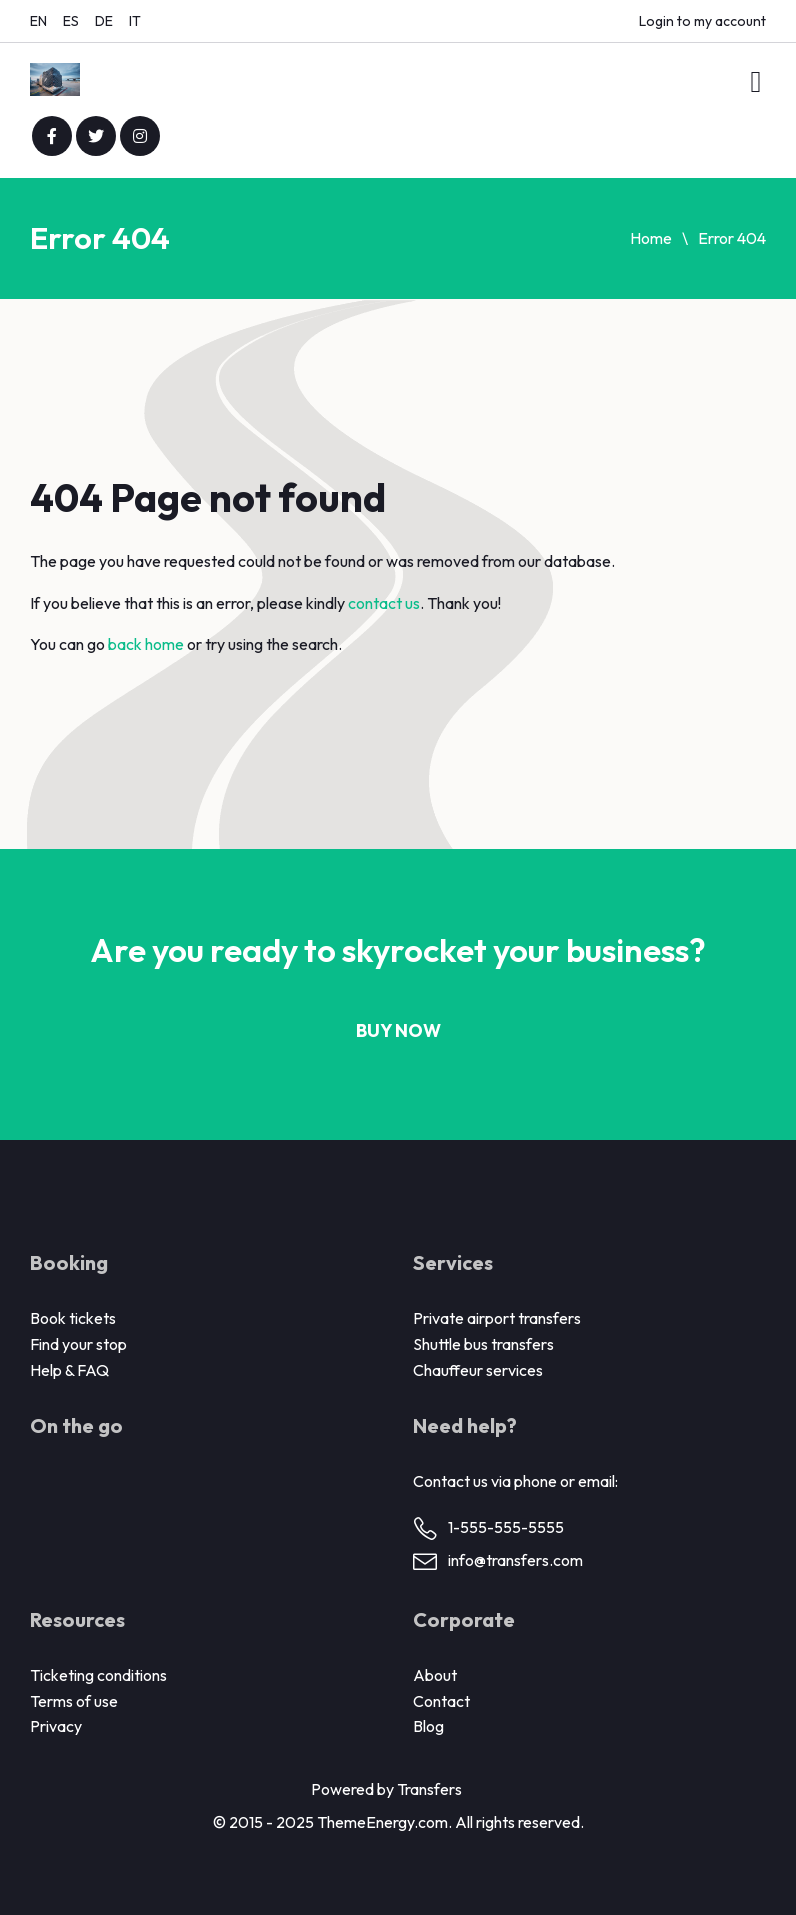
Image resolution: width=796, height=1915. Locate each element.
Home (651, 238)
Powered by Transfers (386, 1789)
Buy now (398, 1030)
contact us (384, 603)
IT (135, 21)
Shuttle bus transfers (483, 1344)
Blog (428, 1726)
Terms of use (74, 1701)
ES (71, 21)
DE (104, 21)
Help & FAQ (69, 1370)
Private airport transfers (497, 1318)
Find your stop (78, 1344)
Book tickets (73, 1318)
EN (38, 21)
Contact (441, 1701)
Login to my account (702, 21)
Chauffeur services (478, 1370)
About (435, 1675)
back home (146, 644)
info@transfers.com (515, 1560)
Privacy (56, 1726)
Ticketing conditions (98, 1675)
